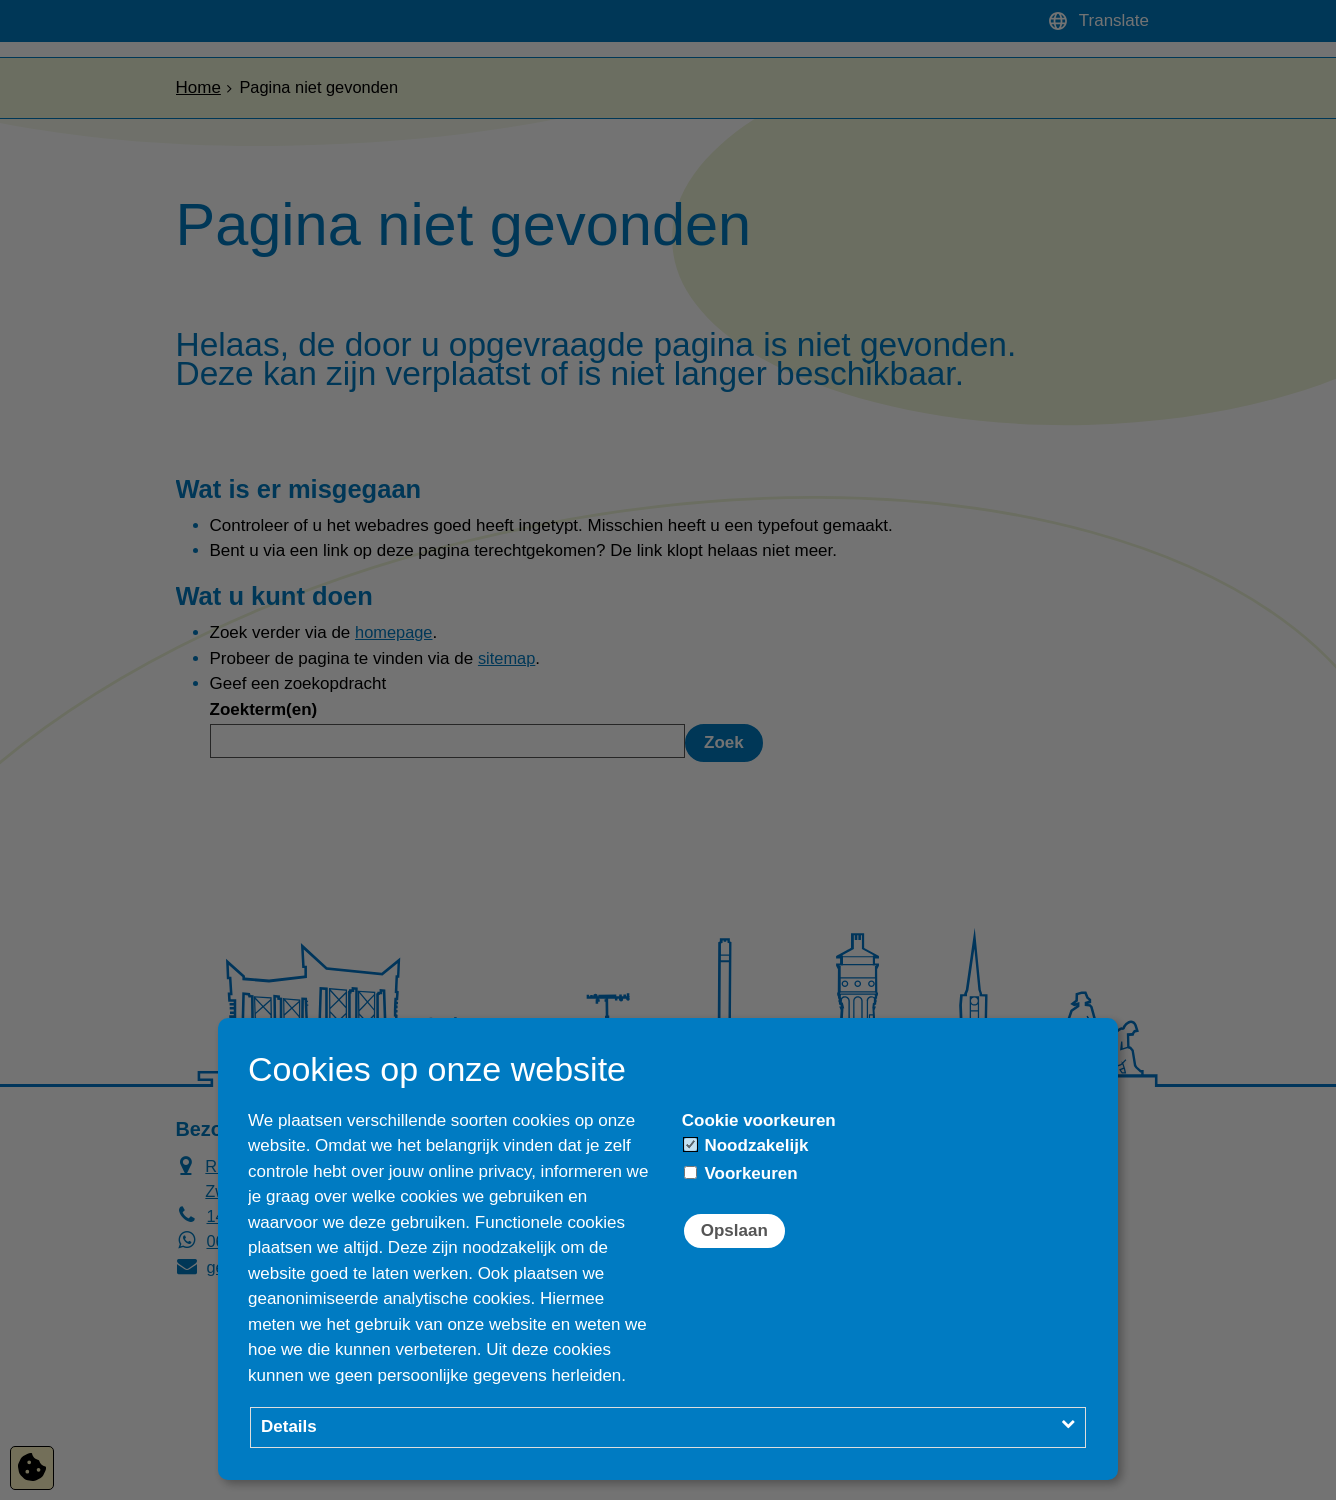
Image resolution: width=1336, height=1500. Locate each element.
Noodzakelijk (746, 1145)
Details (289, 1426)
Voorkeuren (741, 1173)
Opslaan (734, 1230)
